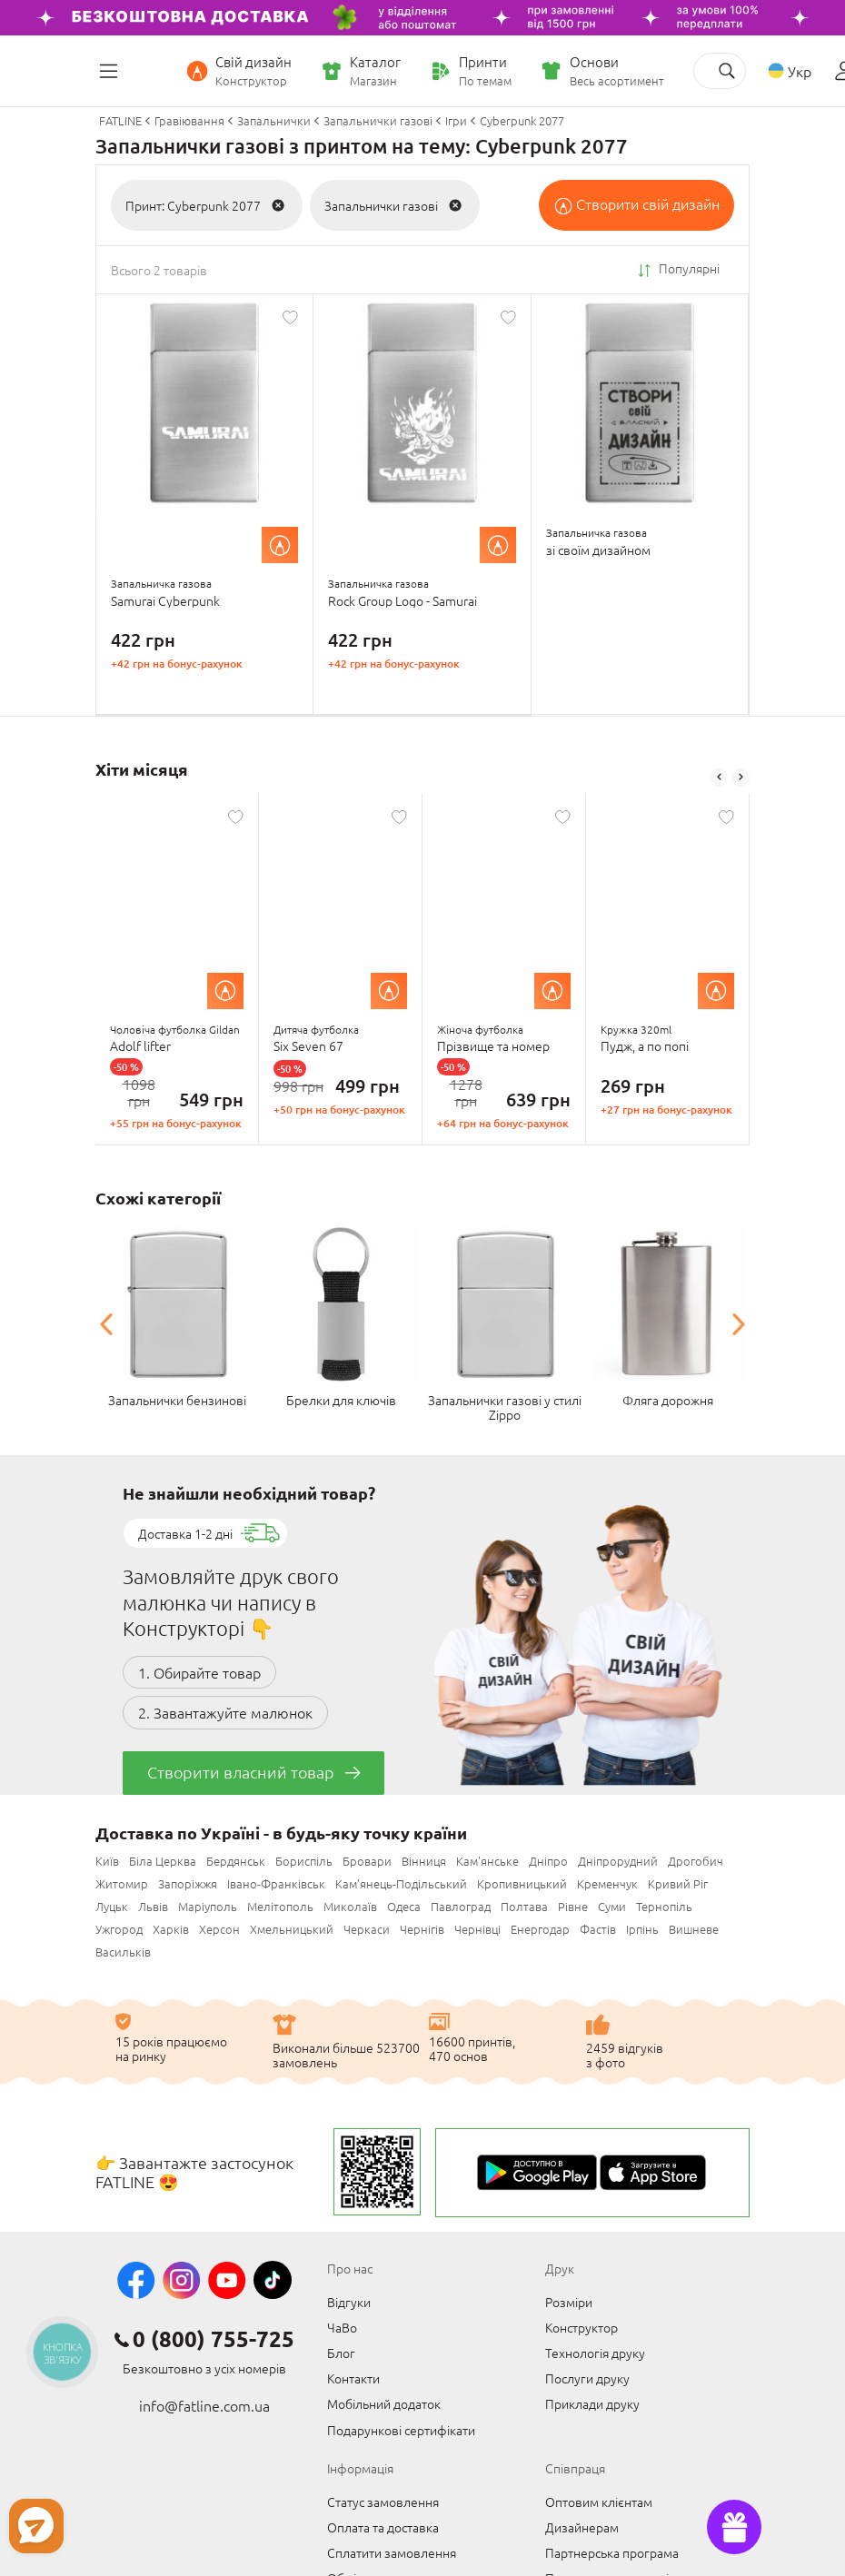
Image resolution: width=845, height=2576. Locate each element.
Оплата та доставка (383, 2525)
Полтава (524, 1904)
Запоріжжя (187, 1881)
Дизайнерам (582, 2525)
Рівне (573, 1904)
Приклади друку (592, 2402)
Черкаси (366, 1927)
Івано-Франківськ (276, 1881)
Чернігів (422, 1927)
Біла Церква (162, 1859)
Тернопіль (664, 1904)
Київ (107, 1859)
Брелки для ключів (341, 1398)
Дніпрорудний (618, 1859)
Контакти (353, 2376)
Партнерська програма (612, 2550)
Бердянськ (235, 1859)
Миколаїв (350, 1904)
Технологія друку (595, 2351)
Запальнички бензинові (177, 1398)
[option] (177, 968)
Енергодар (540, 1927)
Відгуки (349, 2300)
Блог (341, 2351)
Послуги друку (587, 2376)
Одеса (404, 1904)
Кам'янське (487, 1859)
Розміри (568, 2300)
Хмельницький (291, 1927)
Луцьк (111, 1904)
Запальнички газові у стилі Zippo (505, 1405)
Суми (612, 1904)
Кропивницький (522, 1881)
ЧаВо (342, 2325)
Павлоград (461, 1904)
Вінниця (424, 1859)
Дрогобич (695, 1859)
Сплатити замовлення (391, 2550)
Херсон (219, 1927)
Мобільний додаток (384, 2402)
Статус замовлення (383, 2500)
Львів (153, 1904)
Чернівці (477, 1927)
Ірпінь (642, 1927)
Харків (171, 1927)
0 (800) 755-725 (213, 2337)
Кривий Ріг (678, 1881)
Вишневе (694, 1927)
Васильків (123, 1949)
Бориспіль (304, 1859)
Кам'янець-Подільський (401, 1881)
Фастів (598, 1927)
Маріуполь (207, 1904)
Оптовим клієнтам (598, 2500)
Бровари (367, 1859)
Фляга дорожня (667, 1398)
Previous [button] (719, 777)
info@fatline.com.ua (204, 2403)
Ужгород (119, 1927)
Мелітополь (280, 1904)
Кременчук (607, 1881)
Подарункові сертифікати (401, 2428)
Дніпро (548, 1859)
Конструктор (581, 2325)
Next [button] (740, 777)
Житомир (121, 1881)
